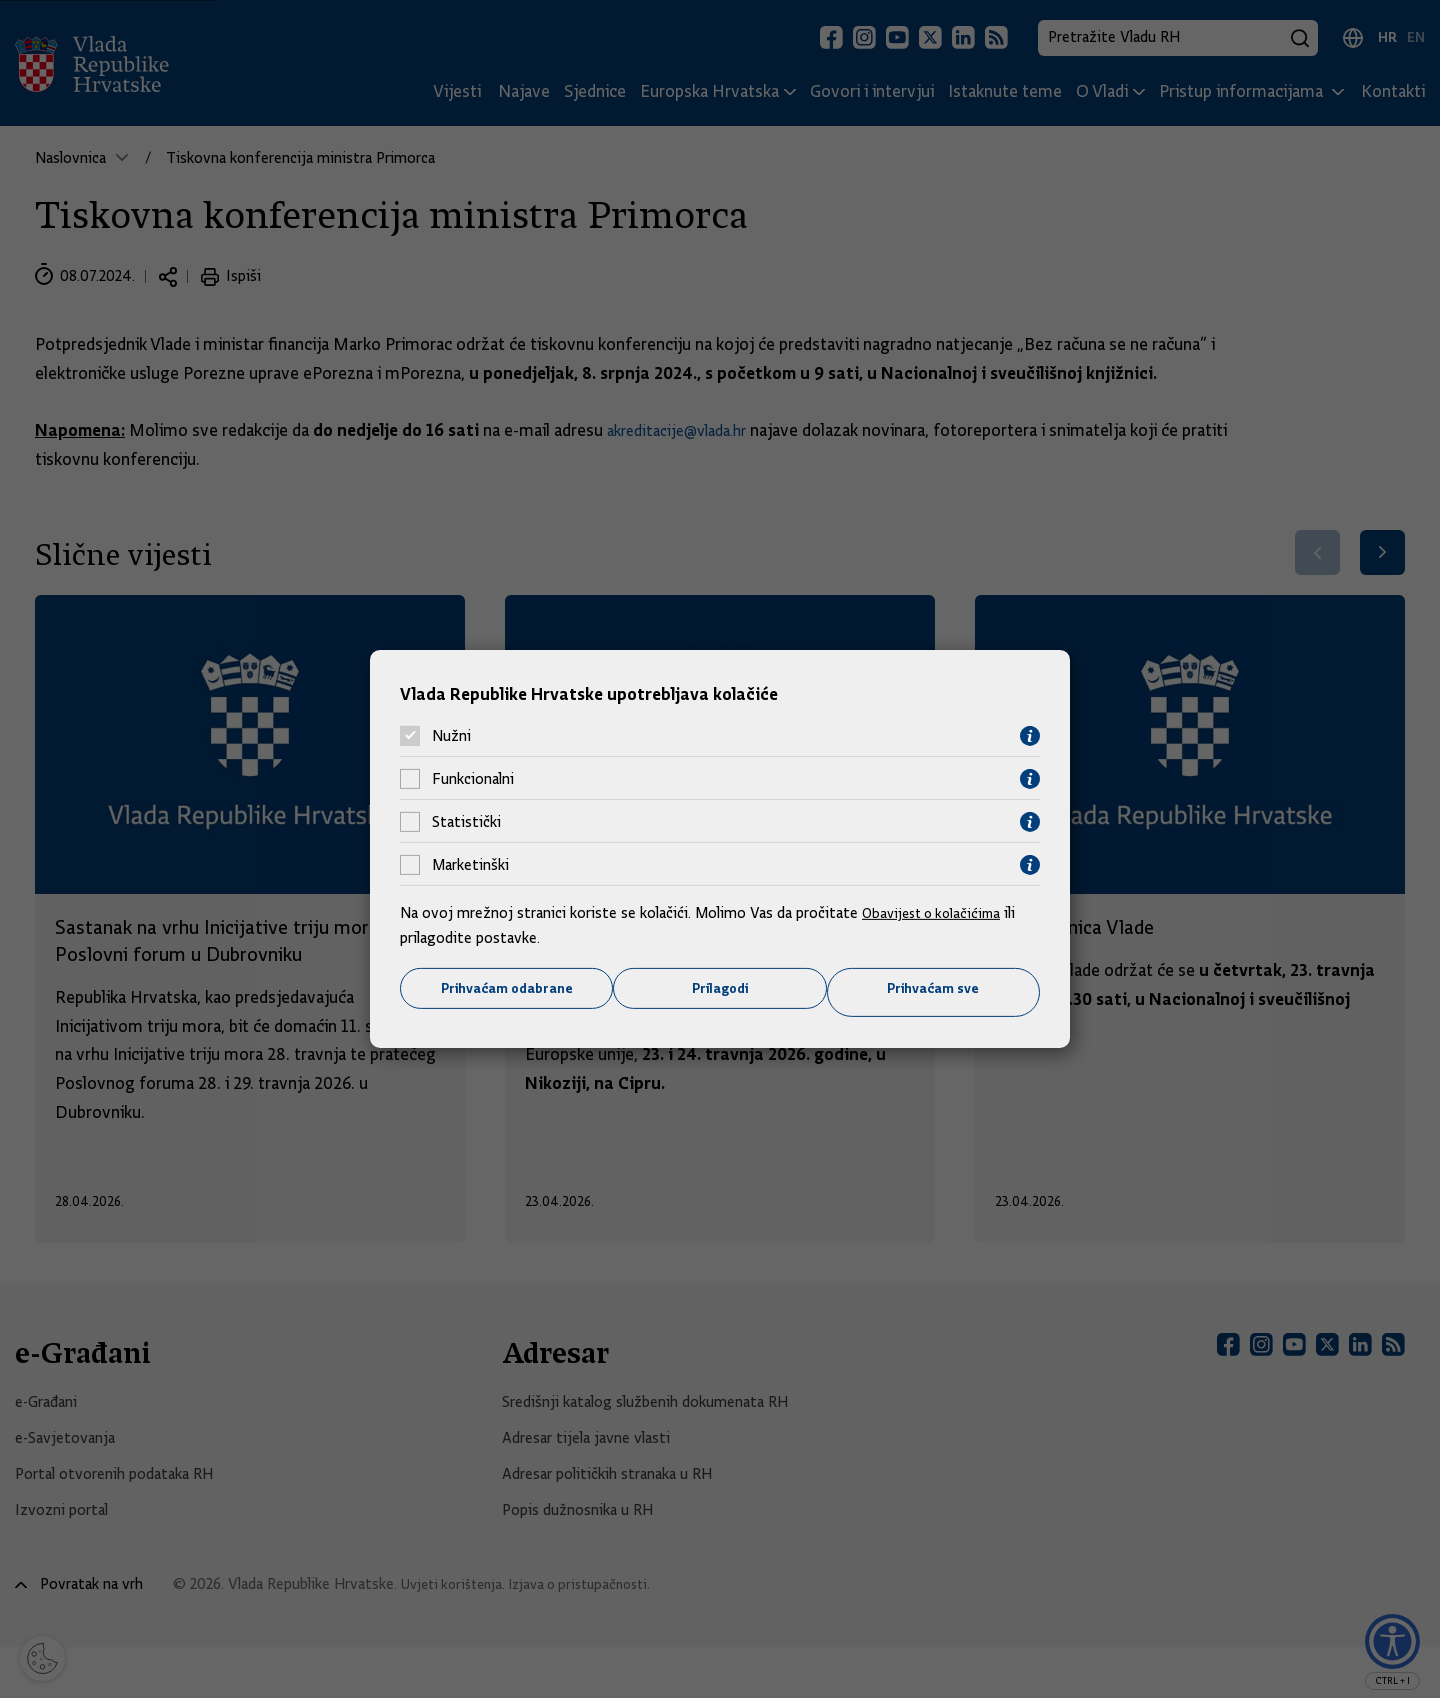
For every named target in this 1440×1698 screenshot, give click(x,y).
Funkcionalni (473, 777)
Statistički (466, 820)
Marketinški (470, 863)
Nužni (451, 734)
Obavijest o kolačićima (937, 910)
